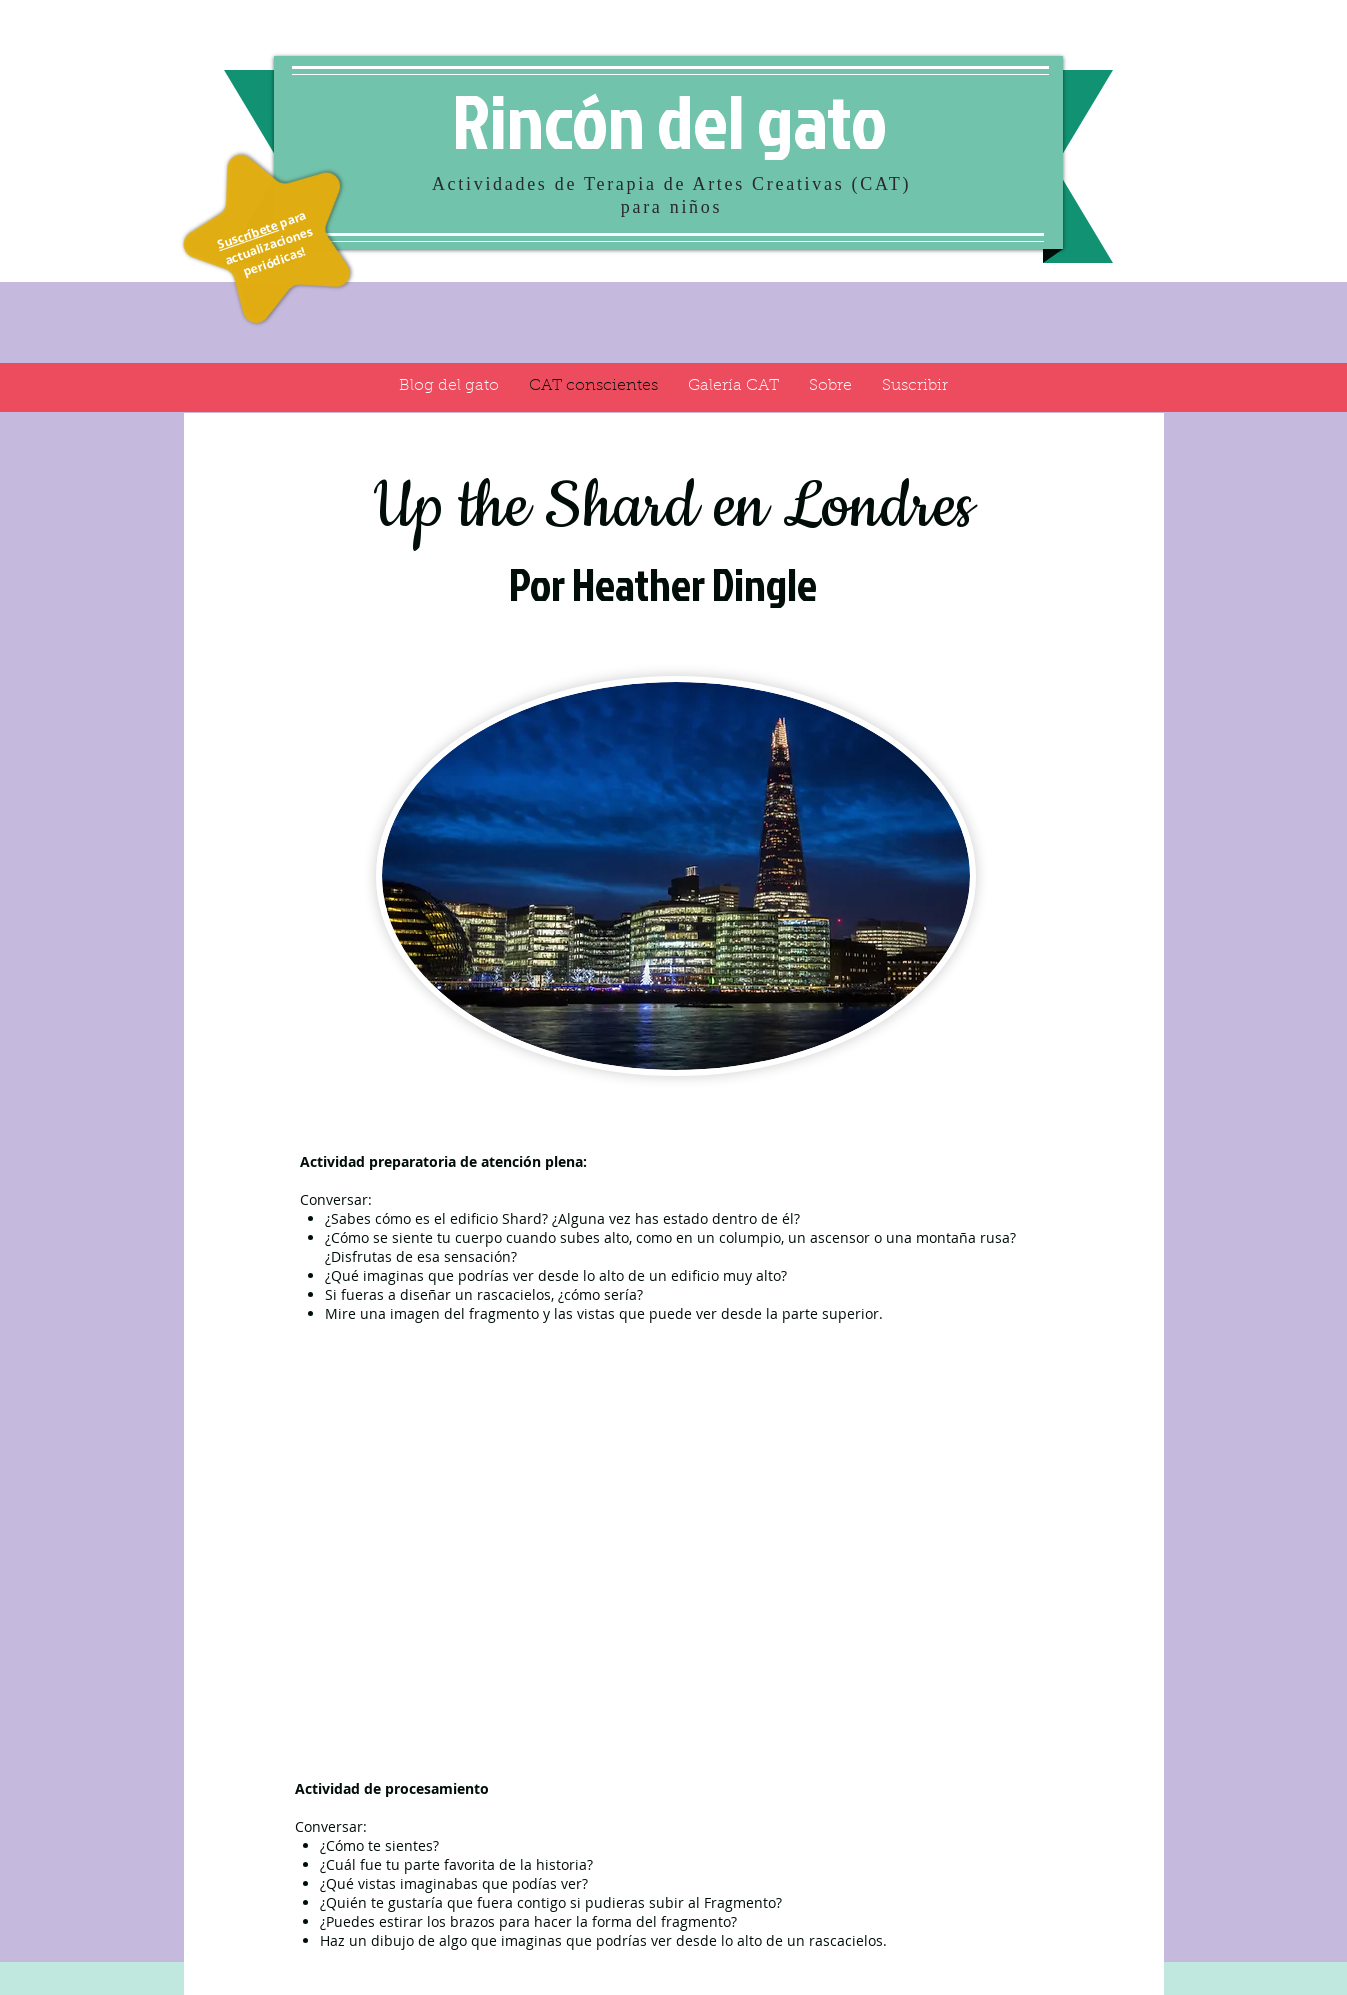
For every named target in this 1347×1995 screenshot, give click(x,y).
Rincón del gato (669, 120)
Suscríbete (246, 234)
